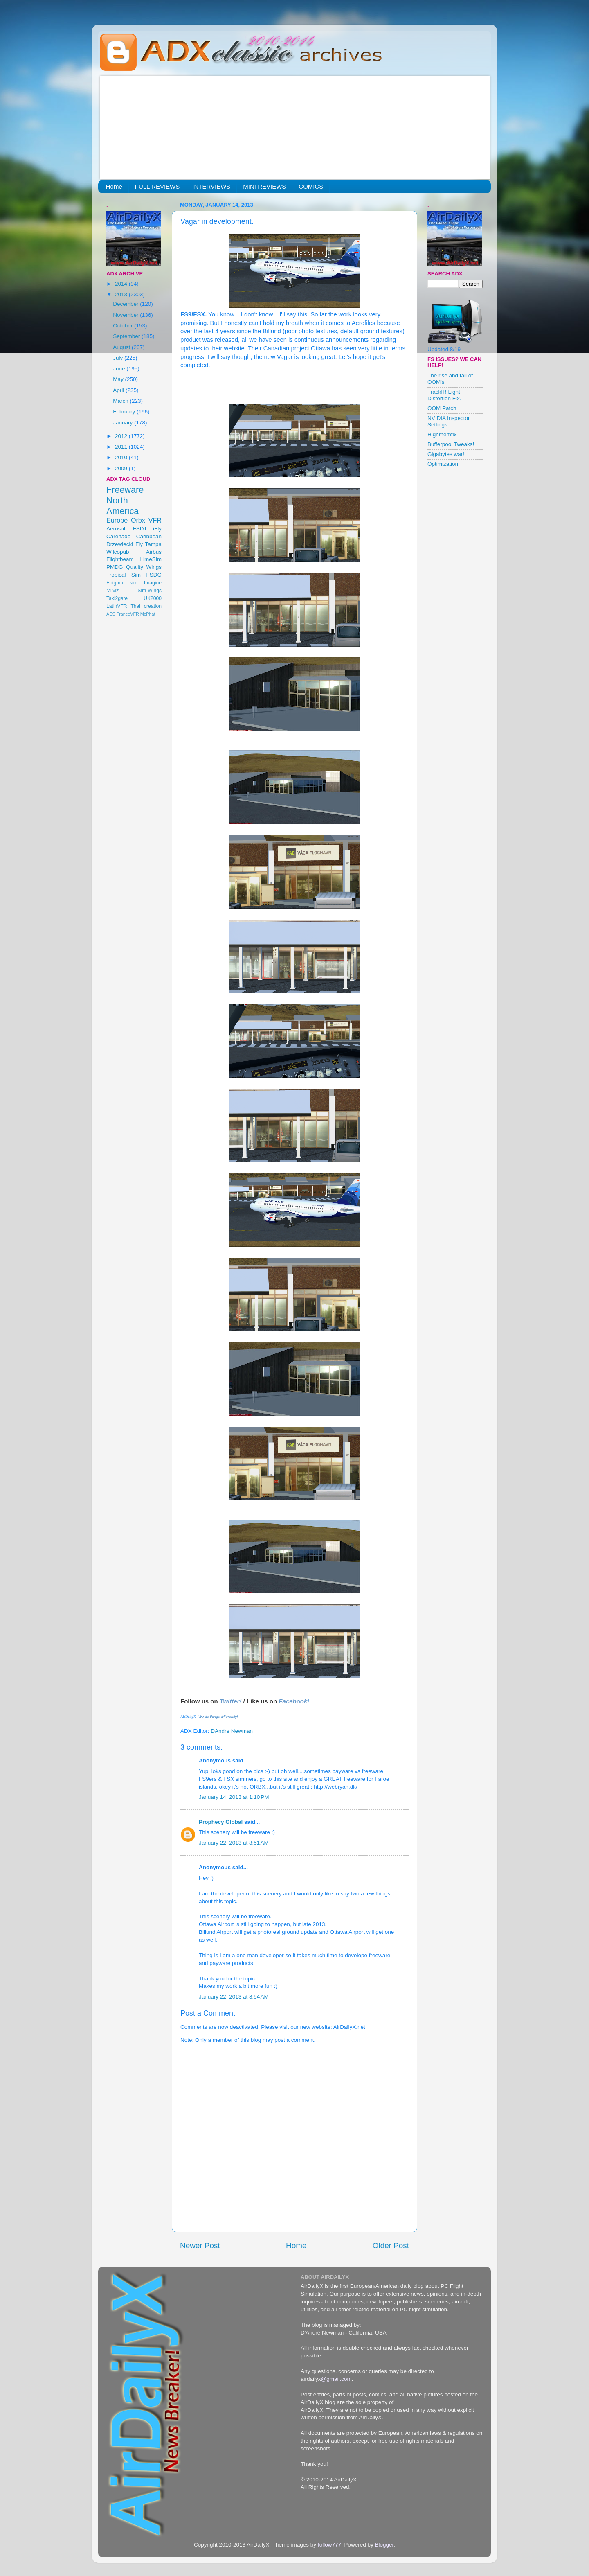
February (125, 411)
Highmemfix (441, 434)
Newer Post (200, 2246)
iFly (157, 529)
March (121, 401)
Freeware (125, 490)
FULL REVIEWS (157, 186)
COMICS (311, 186)
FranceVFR (128, 613)
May (119, 379)
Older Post (391, 2246)
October (123, 326)
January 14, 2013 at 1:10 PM (234, 1797)
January (123, 423)
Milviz (112, 590)
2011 (122, 447)
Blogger (384, 2545)
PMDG (114, 567)
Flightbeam (120, 559)
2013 (122, 294)
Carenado (118, 536)
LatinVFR (116, 606)
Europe (117, 520)
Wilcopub (117, 552)
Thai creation (146, 606)
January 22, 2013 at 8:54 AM (234, 1997)
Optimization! (443, 464)
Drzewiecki (119, 544)
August (122, 347)
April (119, 390)
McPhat (147, 613)
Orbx (138, 520)
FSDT (140, 529)
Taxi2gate (117, 598)
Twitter (230, 1701)
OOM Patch (441, 408)
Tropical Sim (123, 575)
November (126, 315)
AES (110, 613)
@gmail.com (336, 2379)
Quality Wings (144, 567)
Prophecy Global (221, 1822)
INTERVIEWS (211, 186)
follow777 (329, 2545)
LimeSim (151, 559)
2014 (122, 284)
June (119, 368)
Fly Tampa (148, 544)
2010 (122, 457)
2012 (122, 436)
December (126, 304)
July (118, 358)
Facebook (293, 1701)
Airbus (154, 552)
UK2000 (153, 598)
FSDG (154, 575)
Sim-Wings (149, 590)
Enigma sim (121, 583)
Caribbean (149, 536)
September (127, 336)
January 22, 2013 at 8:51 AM (234, 1843)
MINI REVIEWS (264, 186)
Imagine (153, 583)
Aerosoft (116, 529)
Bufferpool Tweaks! (450, 444)
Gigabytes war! (445, 454)
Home (114, 186)
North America (122, 505)
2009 (122, 468)
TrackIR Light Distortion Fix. (444, 395)
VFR (155, 520)
